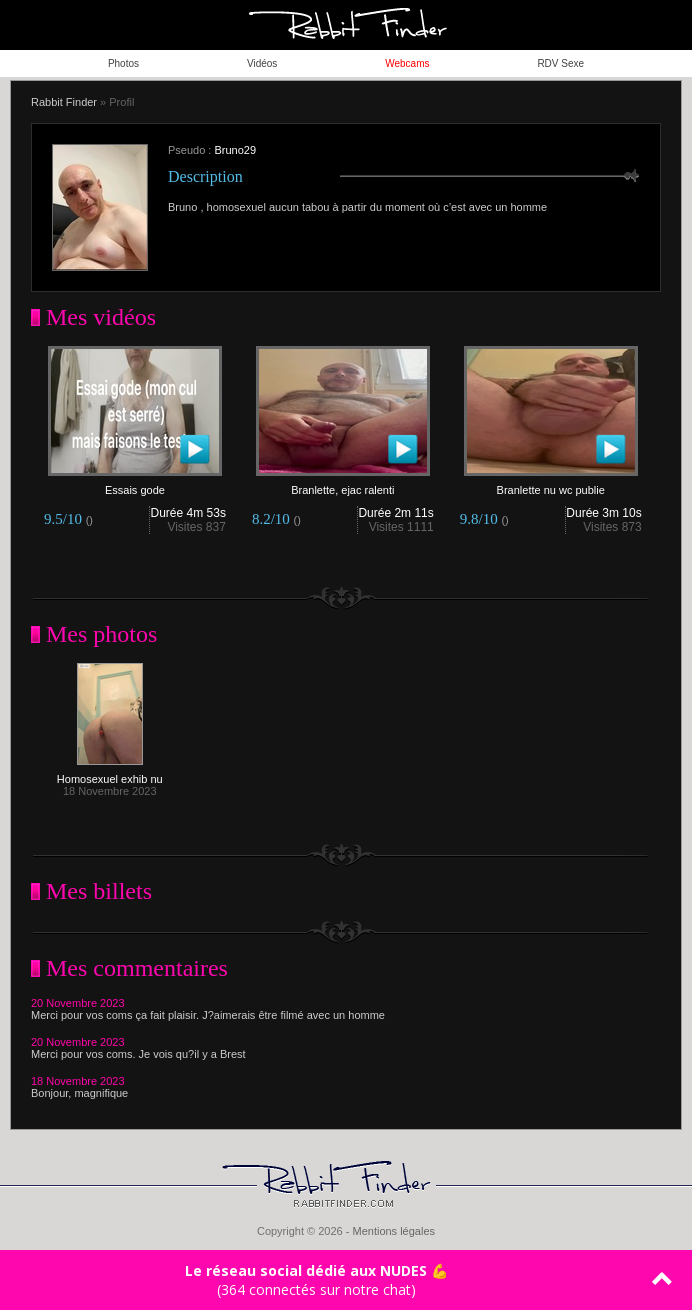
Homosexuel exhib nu (110, 774)
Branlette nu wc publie (551, 485)
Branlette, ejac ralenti (343, 485)
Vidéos (262, 63)
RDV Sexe (560, 63)
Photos (123, 63)
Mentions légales (393, 1231)
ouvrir (667, 25)
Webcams (407, 63)
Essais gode (135, 485)
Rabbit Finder (64, 102)
